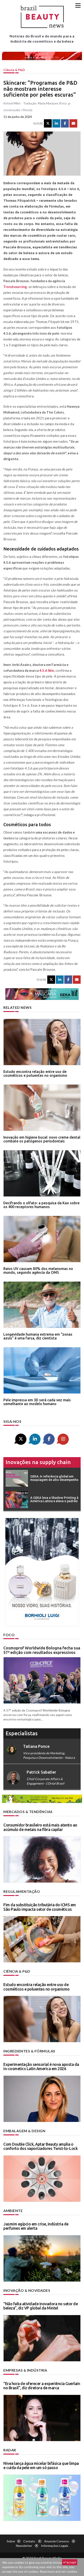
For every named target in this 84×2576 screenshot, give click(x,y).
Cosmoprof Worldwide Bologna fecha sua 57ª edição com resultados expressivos (41, 1650)
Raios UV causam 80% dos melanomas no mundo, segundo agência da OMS (38, 1271)
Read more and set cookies (58, 2571)
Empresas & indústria (25, 2370)
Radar (9, 2450)
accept (69, 2562)
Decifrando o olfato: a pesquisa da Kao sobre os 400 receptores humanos (41, 1205)
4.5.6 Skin (46, 670)
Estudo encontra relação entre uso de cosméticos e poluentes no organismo (35, 1074)
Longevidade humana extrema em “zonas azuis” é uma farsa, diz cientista (37, 1336)
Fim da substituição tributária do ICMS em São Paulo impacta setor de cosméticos (39, 1906)
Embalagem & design (24, 2131)
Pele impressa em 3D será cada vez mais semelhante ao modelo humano (37, 1402)
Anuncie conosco (56, 2541)
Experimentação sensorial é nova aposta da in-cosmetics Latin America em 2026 (41, 2066)
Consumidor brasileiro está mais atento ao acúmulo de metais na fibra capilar (40, 1827)
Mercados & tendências (28, 1811)
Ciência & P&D (14, 70)
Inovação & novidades (26, 2290)
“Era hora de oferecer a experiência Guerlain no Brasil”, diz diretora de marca (41, 2385)
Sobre (11, 2541)
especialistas (22, 1733)
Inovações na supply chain (38, 1462)
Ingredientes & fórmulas (29, 2051)
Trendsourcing (15, 287)
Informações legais (54, 2546)
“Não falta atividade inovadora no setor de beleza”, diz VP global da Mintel (40, 2305)
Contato (29, 2541)
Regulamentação (21, 1891)
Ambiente (13, 2210)
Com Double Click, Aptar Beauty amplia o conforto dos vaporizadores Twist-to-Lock (40, 2146)
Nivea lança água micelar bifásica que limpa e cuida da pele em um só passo (41, 2465)
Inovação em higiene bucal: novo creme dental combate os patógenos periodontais (41, 1139)
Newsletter (24, 2546)
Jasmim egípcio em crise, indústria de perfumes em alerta (36, 2226)
